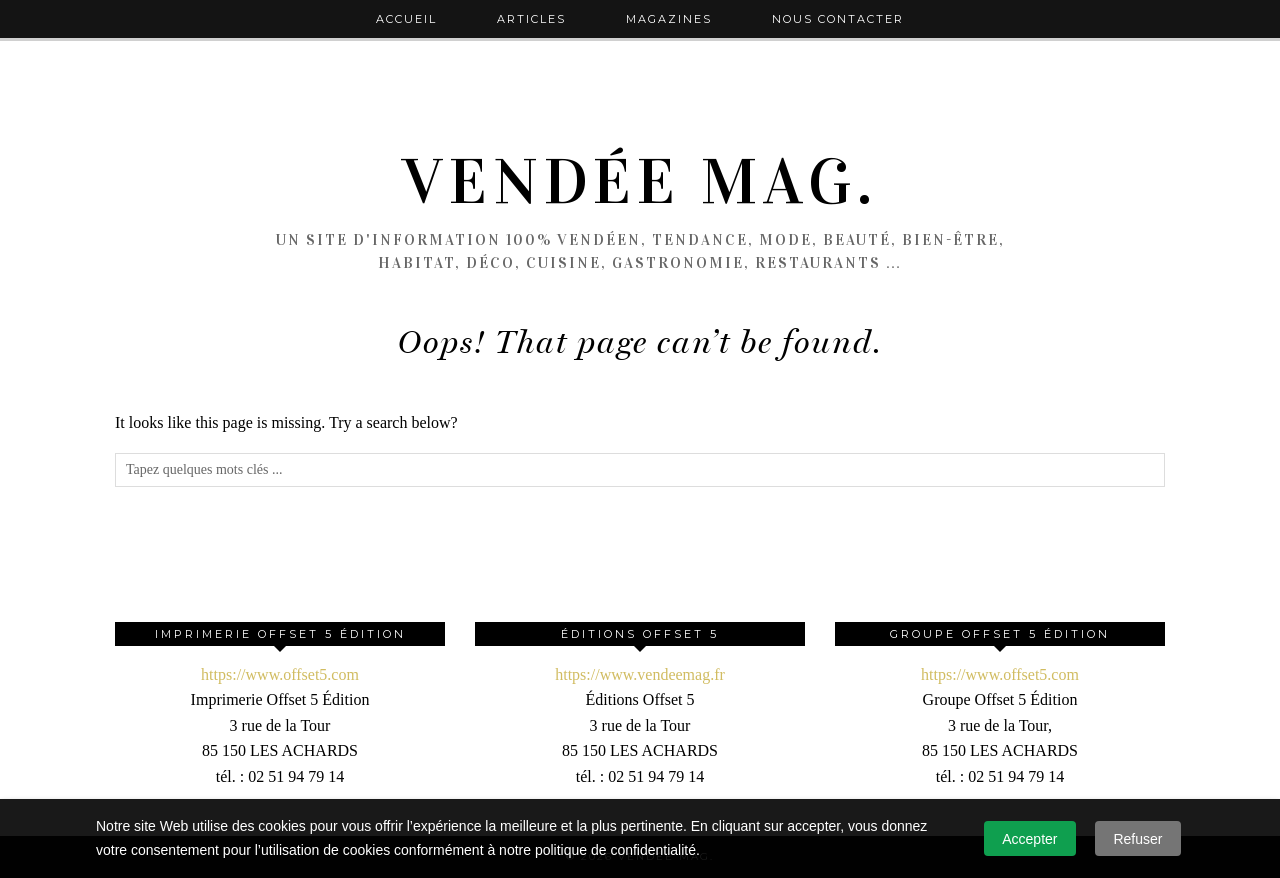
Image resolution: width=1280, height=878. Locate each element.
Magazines (669, 19)
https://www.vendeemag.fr (640, 674)
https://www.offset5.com (280, 674)
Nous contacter (838, 19)
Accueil (406, 19)
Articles (531, 19)
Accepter (1029, 839)
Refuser (1137, 839)
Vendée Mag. (640, 182)
